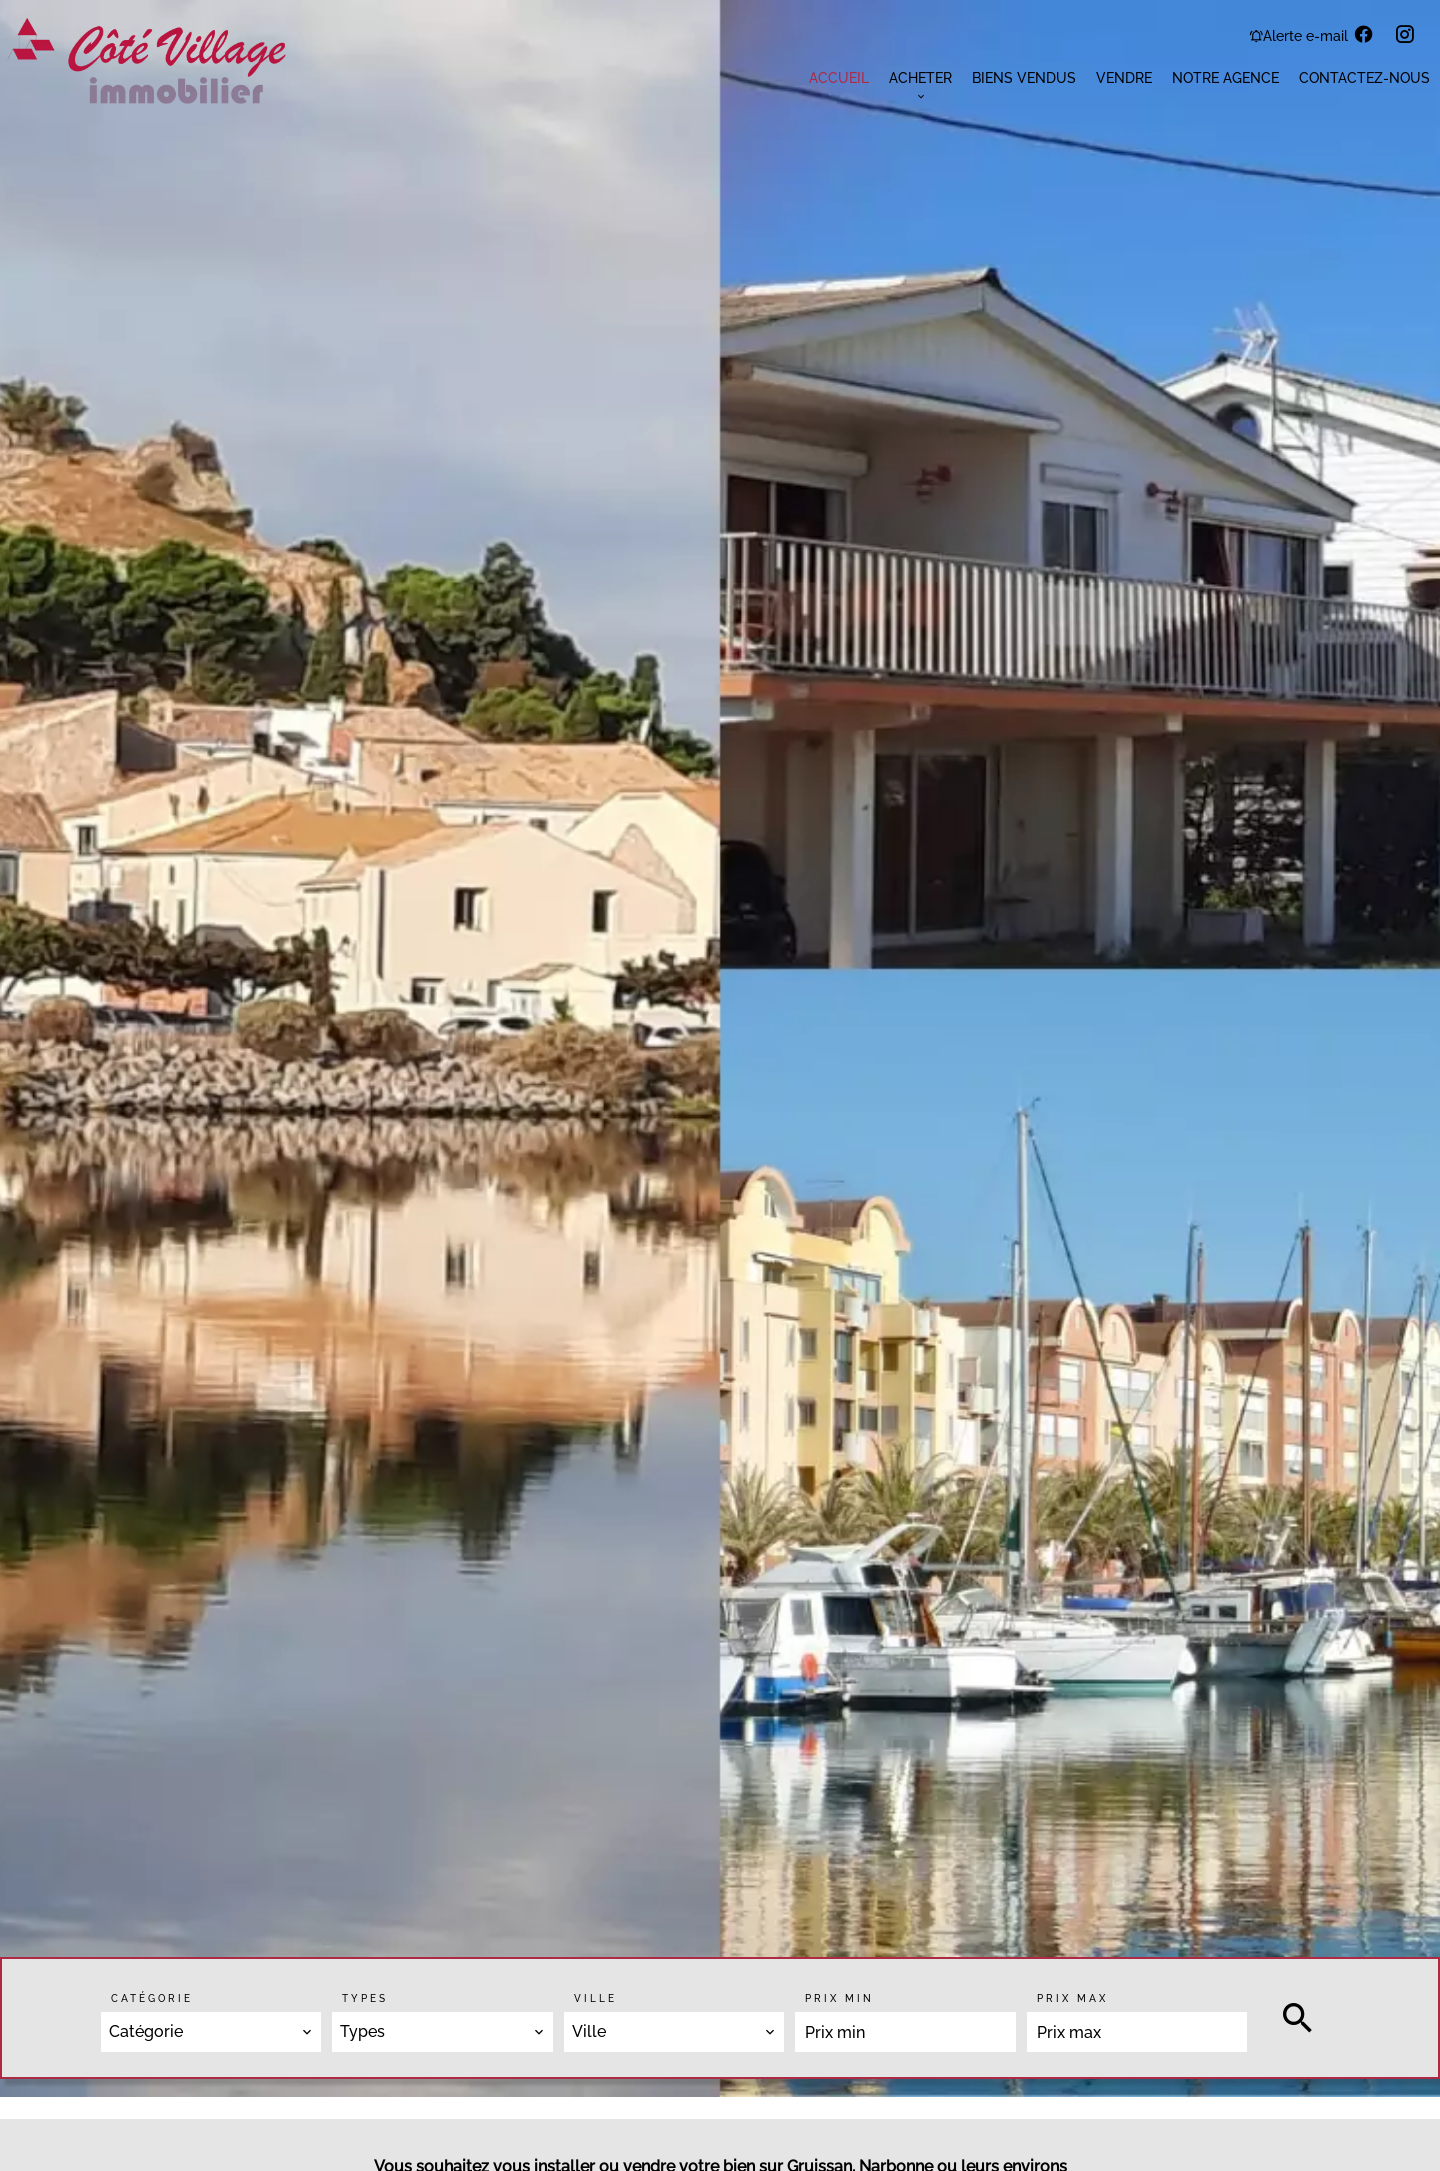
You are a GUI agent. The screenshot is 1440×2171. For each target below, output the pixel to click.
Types (365, 1998)
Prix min (839, 1998)
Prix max (1072, 1998)
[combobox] (211, 2032)
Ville (595, 1998)
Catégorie (152, 1998)
